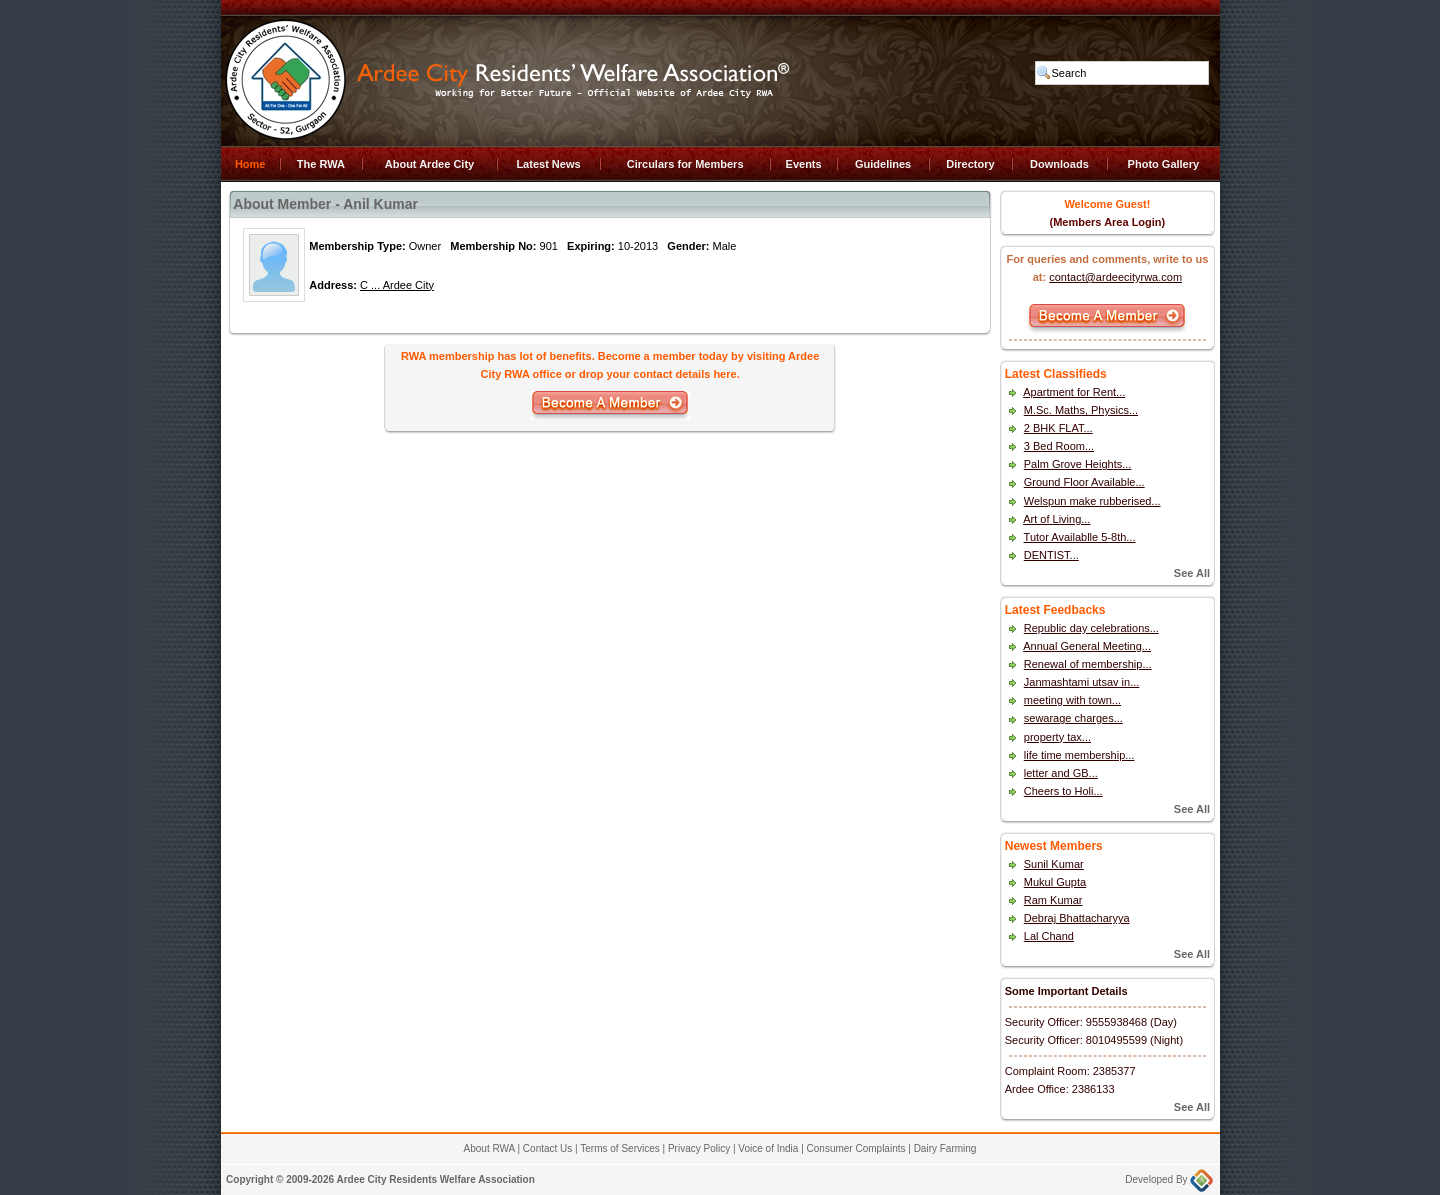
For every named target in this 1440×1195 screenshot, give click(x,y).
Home (250, 164)
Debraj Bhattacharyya (1077, 918)
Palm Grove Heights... (1078, 464)
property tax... (1057, 737)
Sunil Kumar (1054, 864)
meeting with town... (1072, 700)
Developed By (1169, 1179)
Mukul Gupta (1055, 882)
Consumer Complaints (856, 1148)
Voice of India (768, 1148)
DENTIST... (1051, 555)
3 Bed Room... (1059, 446)
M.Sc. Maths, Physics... (1081, 410)
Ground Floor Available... (1084, 482)
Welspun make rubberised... (1092, 501)
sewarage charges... (1073, 718)
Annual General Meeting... (1087, 646)
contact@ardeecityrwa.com (1115, 277)
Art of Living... (1056, 519)
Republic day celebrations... (1091, 628)
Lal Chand (1049, 936)
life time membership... (1079, 755)
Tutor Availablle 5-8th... (1080, 537)
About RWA (489, 1148)
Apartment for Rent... (1074, 392)
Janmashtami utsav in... (1082, 682)
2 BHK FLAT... (1058, 428)
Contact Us (547, 1148)
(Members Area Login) (1108, 222)
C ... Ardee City (397, 285)
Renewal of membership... (1088, 664)
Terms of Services (619, 1148)
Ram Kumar (1053, 900)
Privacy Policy (699, 1148)
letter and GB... (1061, 773)
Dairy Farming (945, 1148)
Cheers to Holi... (1063, 791)
